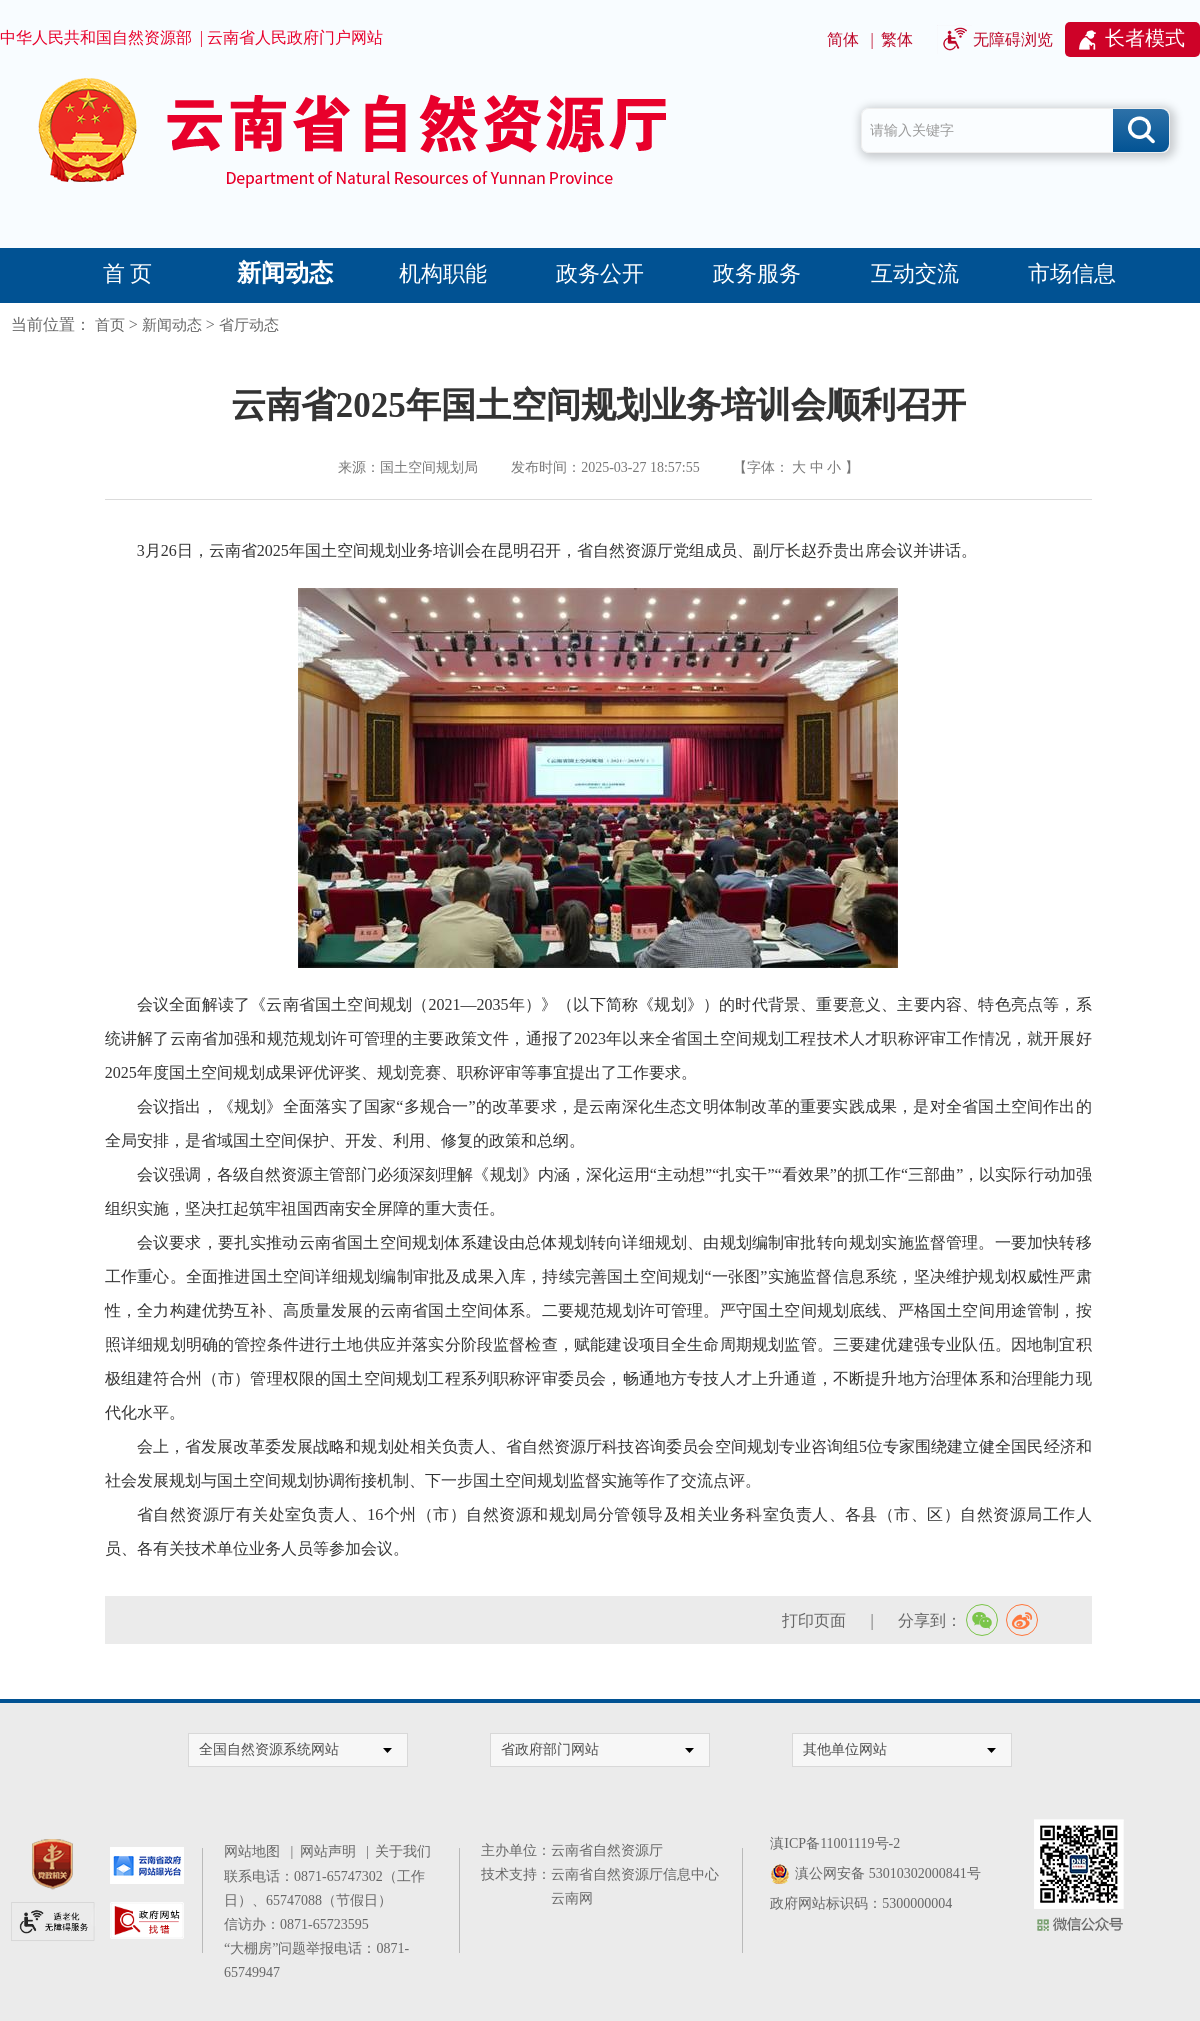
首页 (110, 325)
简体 (843, 39)
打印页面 (814, 1620)
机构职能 (443, 273)
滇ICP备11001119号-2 (835, 1843)
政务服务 (757, 273)
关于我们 (403, 1851)
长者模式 (1145, 38)
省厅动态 (249, 325)
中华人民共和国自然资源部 (96, 37)
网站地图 (255, 1851)
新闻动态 (285, 273)
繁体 (897, 39)
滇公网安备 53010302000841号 (888, 1873)
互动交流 (915, 273)
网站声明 (331, 1851)
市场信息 (1072, 273)
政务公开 (600, 273)
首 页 (128, 273)
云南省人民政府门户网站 (295, 37)
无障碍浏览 (1013, 39)
